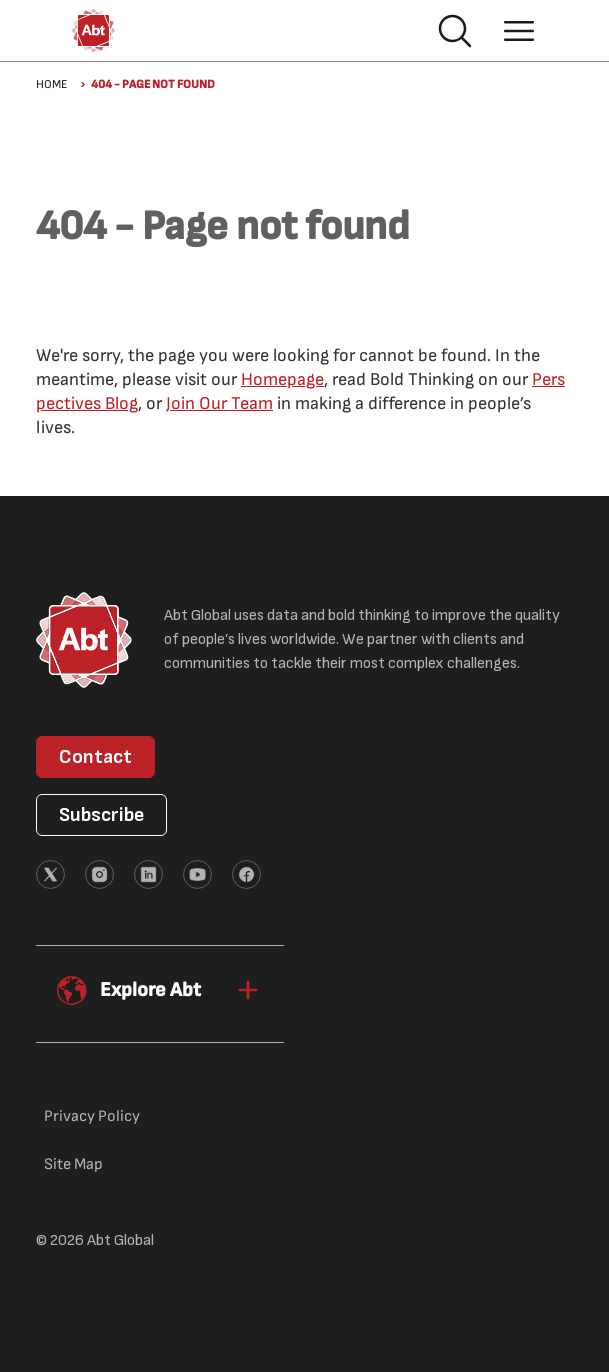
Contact (95, 757)
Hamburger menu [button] (519, 31)
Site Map (73, 1164)
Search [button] (455, 31)
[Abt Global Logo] (93, 30)
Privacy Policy (92, 1116)
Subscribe (101, 815)
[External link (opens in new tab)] (50, 874)
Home (51, 84)
